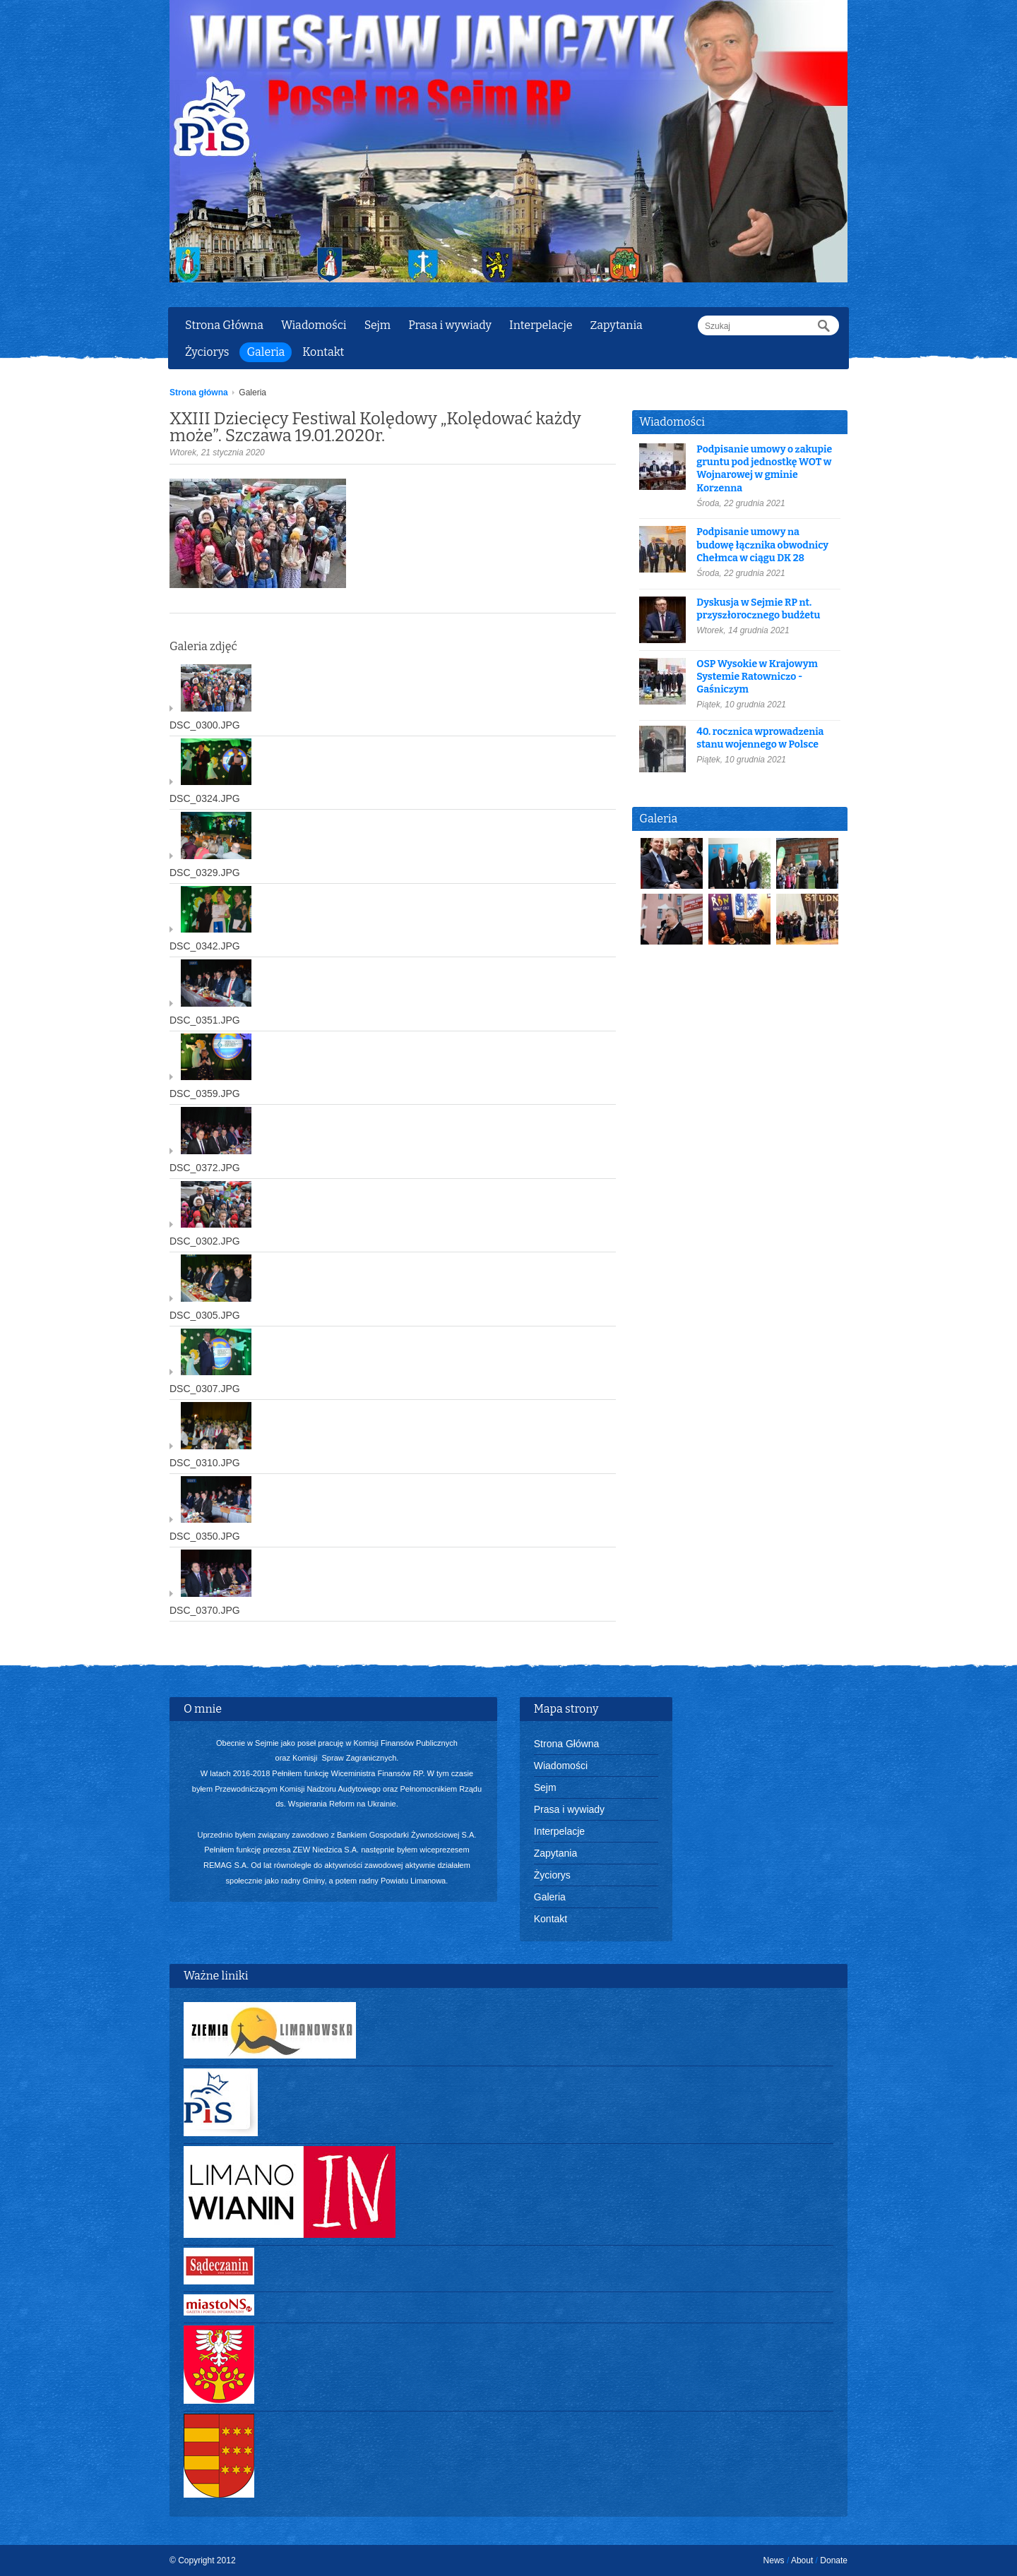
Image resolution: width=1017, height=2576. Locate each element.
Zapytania (616, 325)
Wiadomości (314, 325)
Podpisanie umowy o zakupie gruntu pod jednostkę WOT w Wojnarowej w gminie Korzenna (764, 468)
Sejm (377, 325)
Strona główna (199, 392)
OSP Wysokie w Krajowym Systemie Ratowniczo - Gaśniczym (756, 676)
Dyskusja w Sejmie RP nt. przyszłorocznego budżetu (758, 609)
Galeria (265, 352)
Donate (834, 2560)
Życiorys (207, 352)
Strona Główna (224, 325)
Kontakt (323, 352)
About (802, 2560)
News (774, 2560)
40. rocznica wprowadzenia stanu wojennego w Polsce (759, 738)
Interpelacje (540, 325)
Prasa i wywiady (450, 325)
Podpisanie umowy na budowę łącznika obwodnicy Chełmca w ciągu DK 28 (762, 544)
